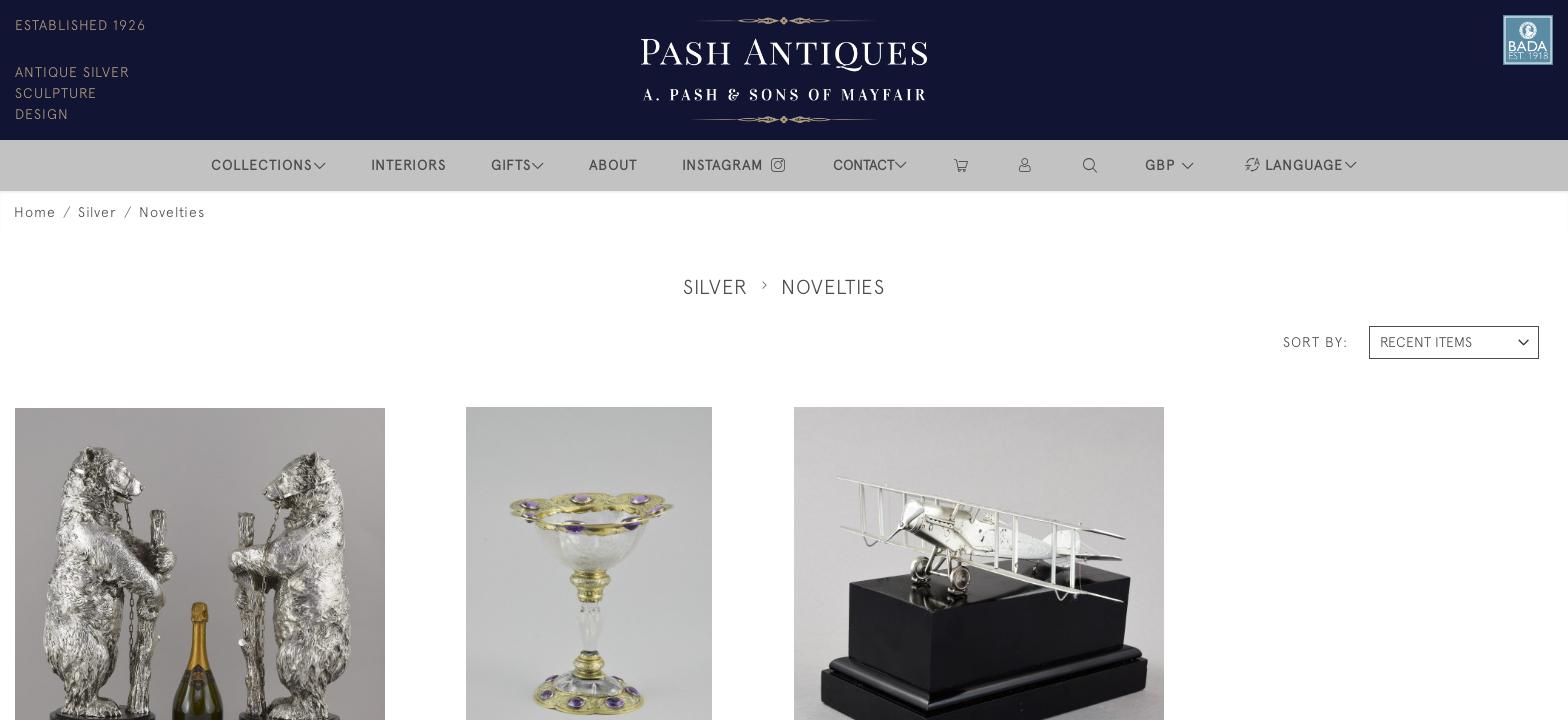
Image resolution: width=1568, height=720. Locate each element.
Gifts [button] (511, 165)
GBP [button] (1162, 165)
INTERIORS (408, 165)
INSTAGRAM (735, 165)
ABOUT (613, 165)
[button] (1091, 165)
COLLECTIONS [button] (261, 165)
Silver (97, 212)
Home (35, 212)
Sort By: (1315, 342)
